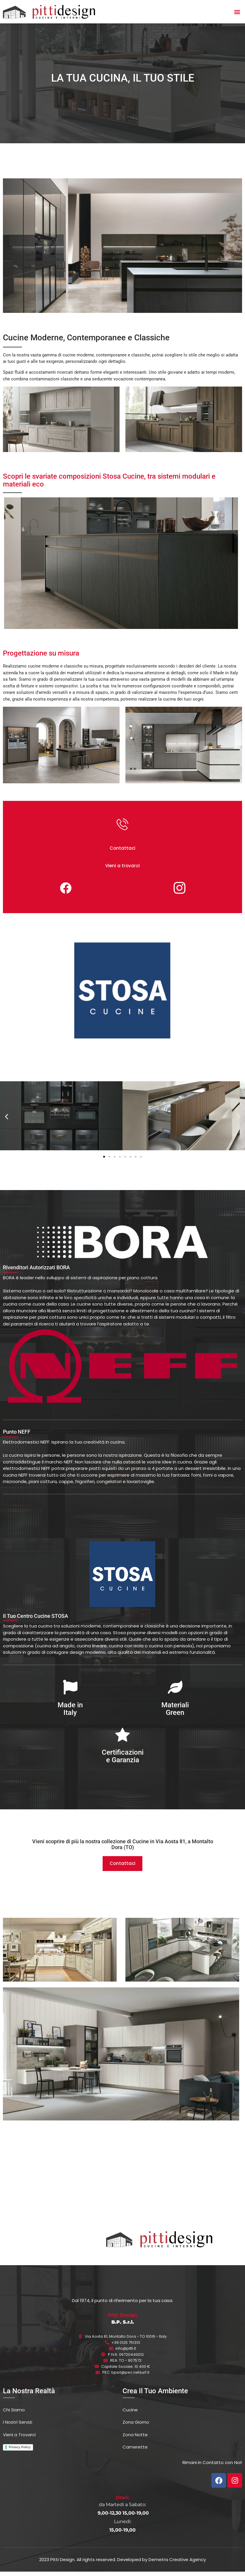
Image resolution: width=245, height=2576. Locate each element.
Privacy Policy (20, 2451)
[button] (237, 12)
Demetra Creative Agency (177, 2564)
